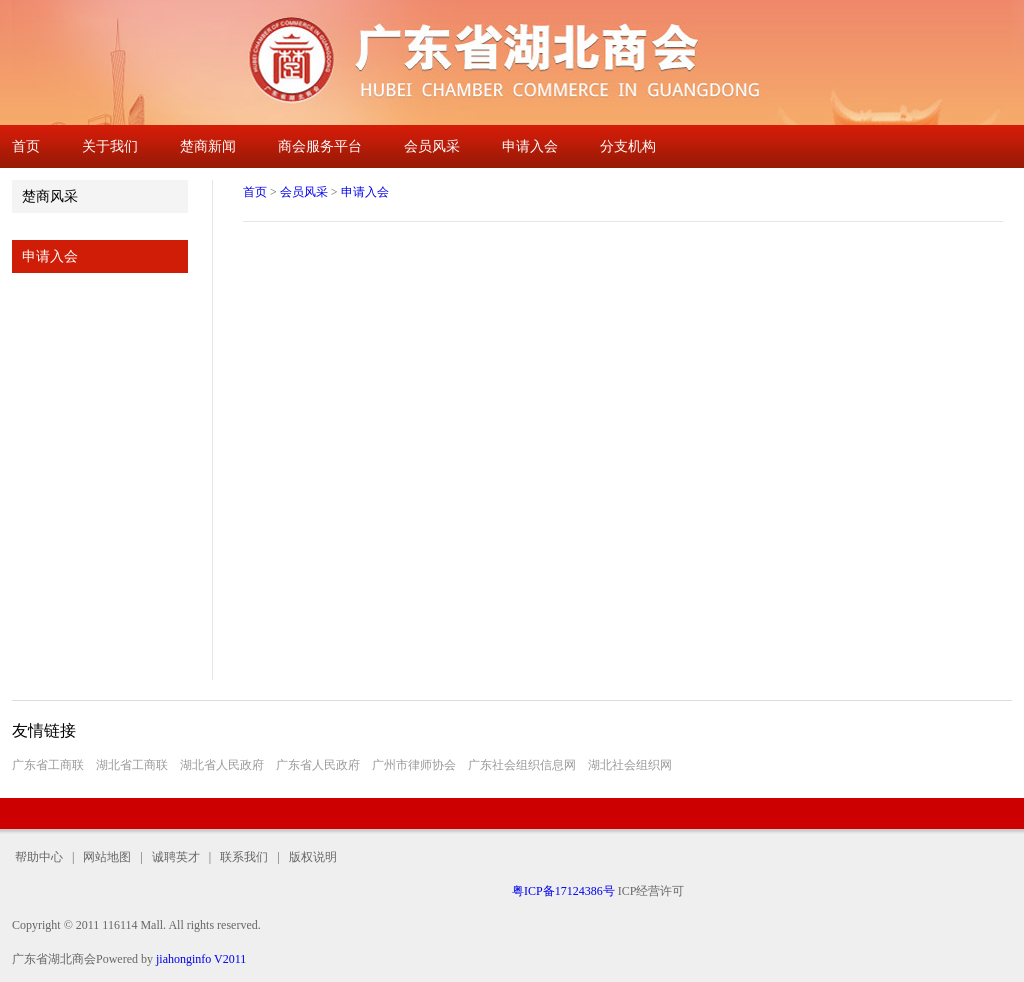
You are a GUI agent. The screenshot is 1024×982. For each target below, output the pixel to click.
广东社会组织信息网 (522, 765)
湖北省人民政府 (222, 765)
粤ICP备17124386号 (563, 891)
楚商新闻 (208, 146)
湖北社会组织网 (630, 765)
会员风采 (432, 146)
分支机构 (628, 146)
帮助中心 (42, 857)
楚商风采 (50, 196)
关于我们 (110, 146)
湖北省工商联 (132, 765)
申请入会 (530, 146)
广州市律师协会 (414, 765)
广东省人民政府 (318, 765)
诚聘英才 (176, 857)
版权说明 (308, 857)
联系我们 (244, 857)
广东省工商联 (48, 765)
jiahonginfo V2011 (201, 959)
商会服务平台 (320, 146)
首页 (26, 146)
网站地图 (107, 857)
